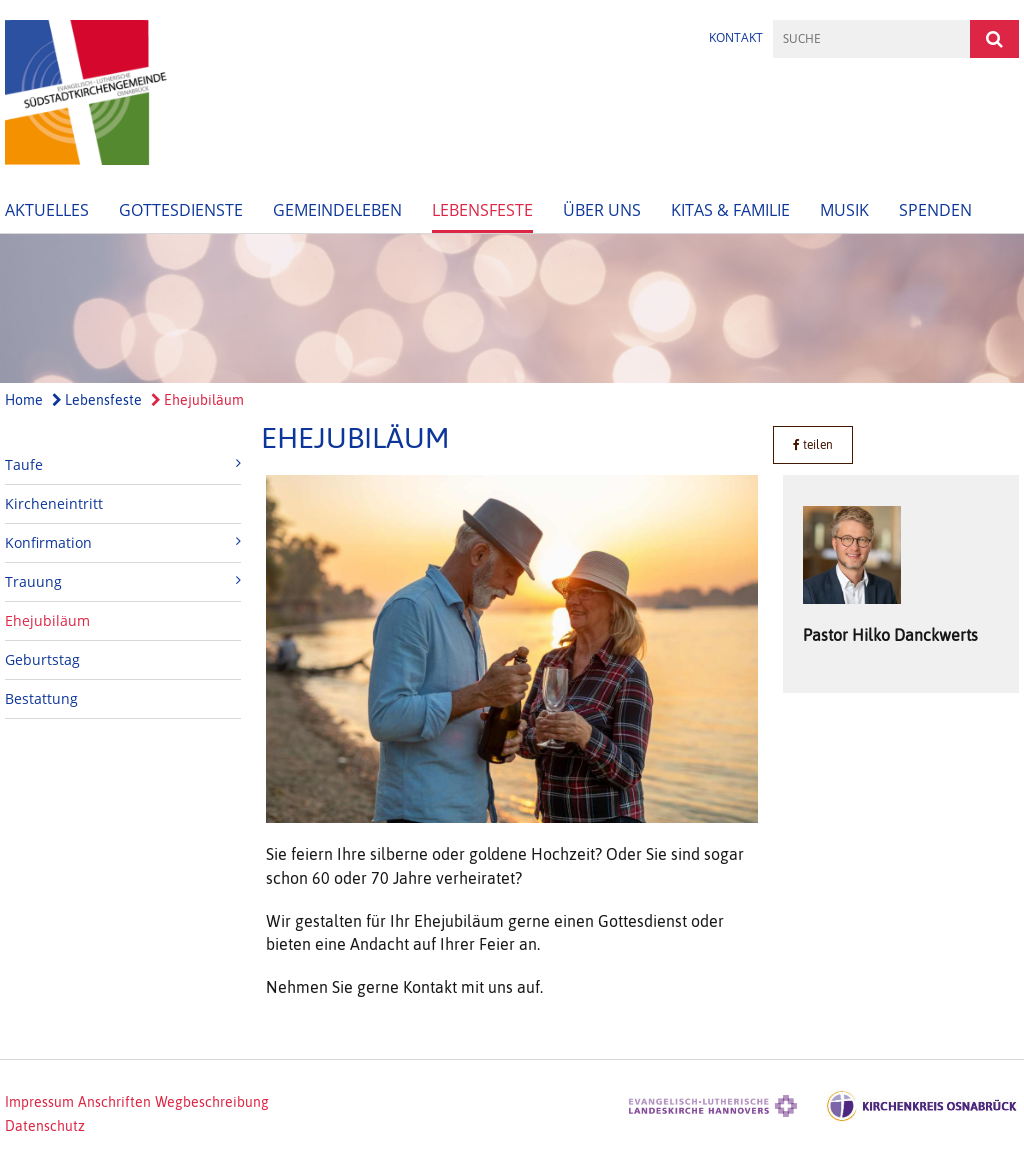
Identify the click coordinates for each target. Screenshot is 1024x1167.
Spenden (935, 210)
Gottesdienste (181, 210)
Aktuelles (47, 210)
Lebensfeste (482, 210)
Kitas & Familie (730, 210)
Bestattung (41, 698)
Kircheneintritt (54, 503)
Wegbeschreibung (212, 1102)
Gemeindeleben (337, 210)
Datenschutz (45, 1126)
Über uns (602, 210)
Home (24, 400)
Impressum (39, 1102)
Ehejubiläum (197, 400)
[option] (512, 308)
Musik (844, 210)
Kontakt (736, 37)
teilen (813, 445)
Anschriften (114, 1102)
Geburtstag (42, 659)
